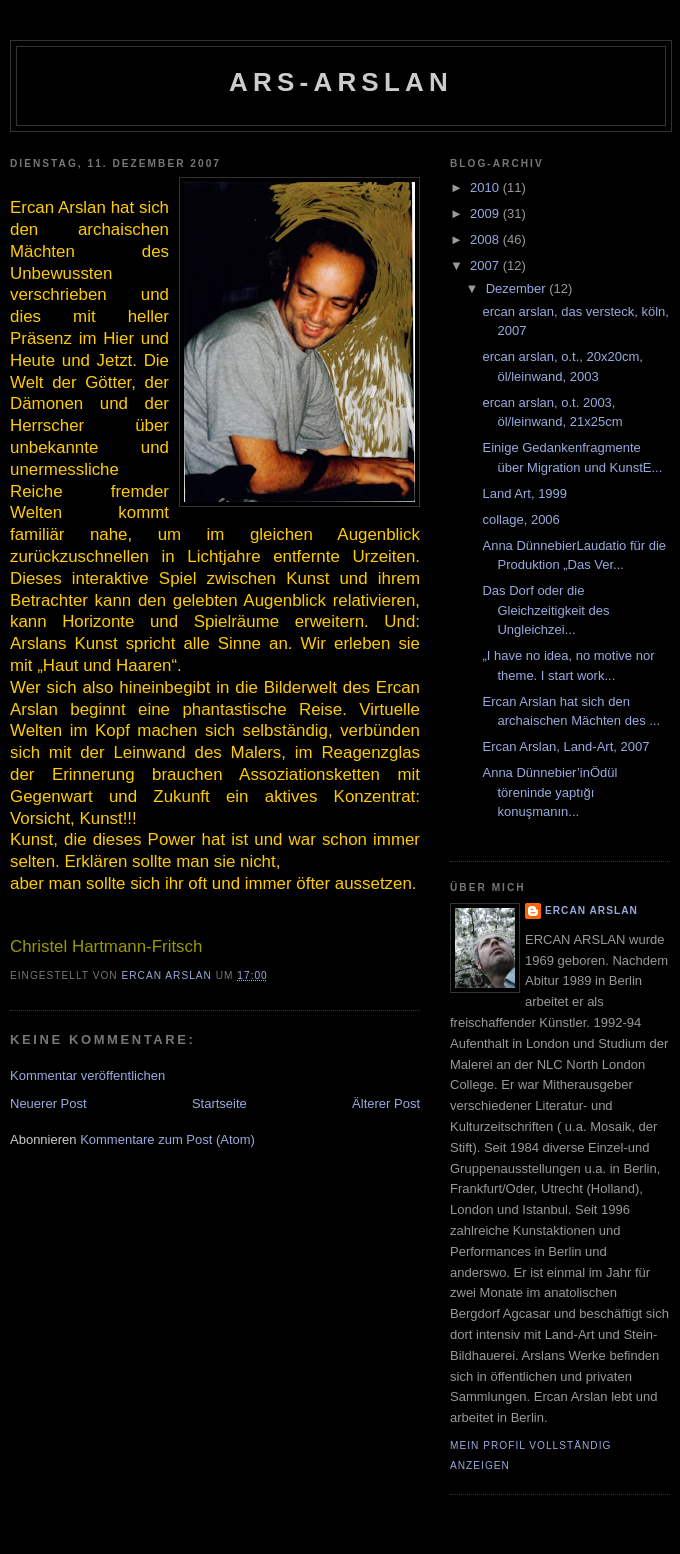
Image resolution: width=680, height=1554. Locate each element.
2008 (486, 239)
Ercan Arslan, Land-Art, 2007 (565, 746)
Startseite (219, 1103)
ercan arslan (591, 910)
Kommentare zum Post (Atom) (167, 1139)
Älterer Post (386, 1103)
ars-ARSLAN (341, 82)
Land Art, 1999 (524, 493)
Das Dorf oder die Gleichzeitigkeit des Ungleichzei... (545, 610)
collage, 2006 (520, 519)
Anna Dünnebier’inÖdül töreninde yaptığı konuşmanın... (549, 792)
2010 (486, 187)
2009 (486, 213)
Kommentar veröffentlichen (87, 1075)
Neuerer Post (48, 1103)
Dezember (518, 288)
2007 (486, 265)
